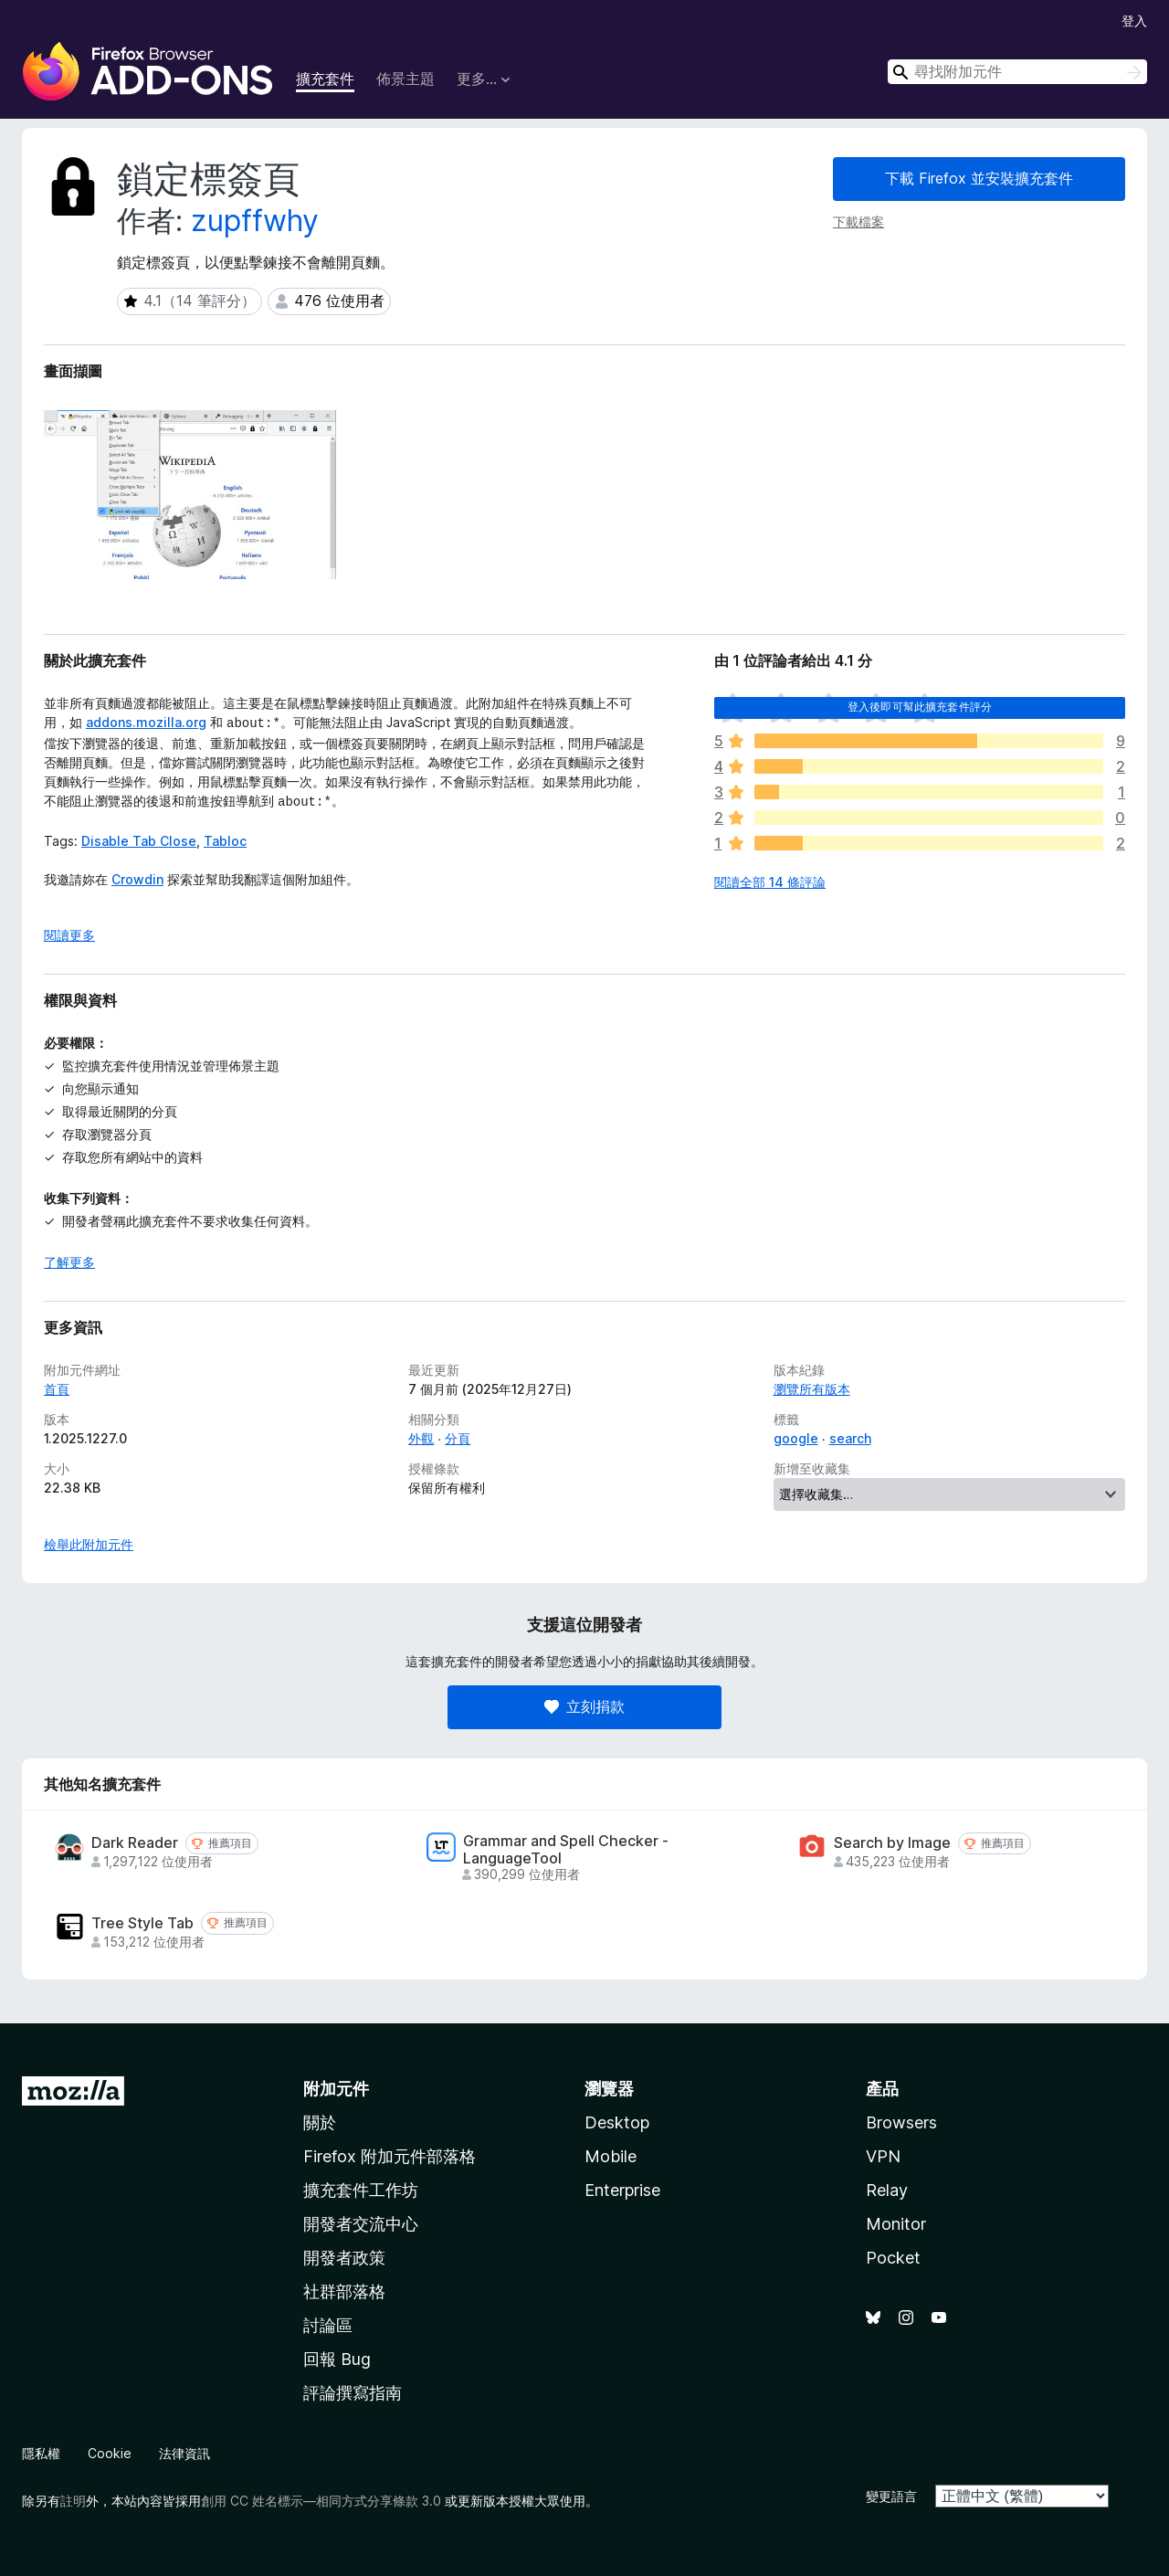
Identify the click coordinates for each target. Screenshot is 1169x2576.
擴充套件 (325, 78)
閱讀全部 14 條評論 (770, 882)
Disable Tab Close (138, 837)
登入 (1134, 20)
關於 (319, 2122)
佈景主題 (405, 78)
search (850, 1438)
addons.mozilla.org (146, 722)
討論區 (328, 2325)
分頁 (457, 1438)
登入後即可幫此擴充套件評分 (920, 706)
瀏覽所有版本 (812, 1389)
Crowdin (137, 875)
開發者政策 (344, 2257)
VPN (883, 2156)
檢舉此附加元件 (88, 1544)
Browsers (901, 2122)
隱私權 (41, 2453)
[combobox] (1017, 71)
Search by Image (892, 1843)
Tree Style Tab (142, 1923)
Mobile (610, 2156)
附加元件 (336, 2088)
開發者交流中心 (360, 2223)
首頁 (56, 1389)
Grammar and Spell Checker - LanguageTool (566, 1849)
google (796, 1438)
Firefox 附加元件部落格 (389, 2156)
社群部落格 (344, 2291)
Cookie (110, 2453)
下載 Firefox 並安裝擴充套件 (979, 178)
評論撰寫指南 (352, 2392)
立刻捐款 (584, 1706)
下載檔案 (858, 221)
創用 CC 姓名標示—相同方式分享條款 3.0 (321, 2500)
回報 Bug (337, 2359)
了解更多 (69, 1262)
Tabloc (225, 837)
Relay (887, 2190)
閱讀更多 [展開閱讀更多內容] (69, 935)
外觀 (421, 1438)
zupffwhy (255, 220)
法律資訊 (184, 2453)
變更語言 (891, 2496)
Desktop (616, 2122)
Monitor (896, 2223)
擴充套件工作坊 (360, 2190)
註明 (73, 2500)
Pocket (893, 2257)
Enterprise (622, 2190)
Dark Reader (134, 1843)
